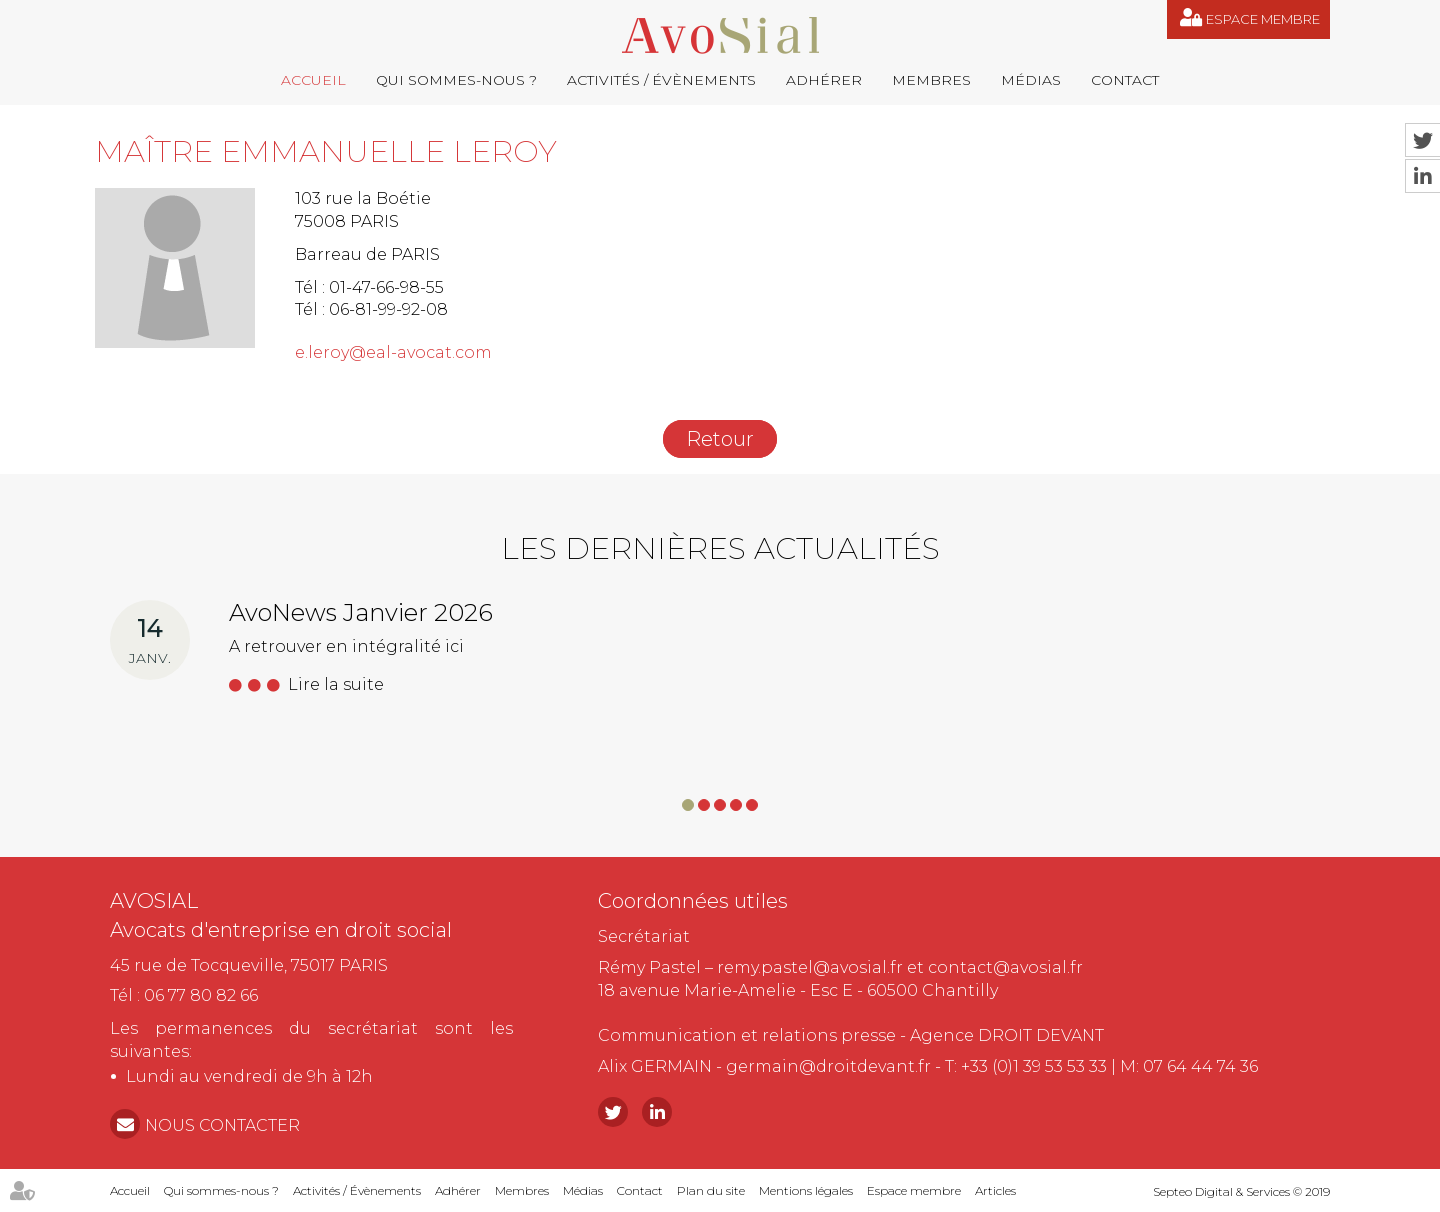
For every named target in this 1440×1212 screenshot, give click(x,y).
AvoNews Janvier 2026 (361, 612)
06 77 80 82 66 (201, 995)
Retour (720, 439)
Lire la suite (336, 684)
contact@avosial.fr (1005, 967)
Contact (1125, 80)
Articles (995, 1190)
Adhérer (824, 80)
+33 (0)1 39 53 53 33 (1034, 1066)
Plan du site (711, 1190)
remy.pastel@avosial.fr (810, 967)
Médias (1031, 80)
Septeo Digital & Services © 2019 (1241, 1191)
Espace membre (1263, 19)
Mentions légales (806, 1190)
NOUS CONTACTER (222, 1125)
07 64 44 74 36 (1200, 1066)
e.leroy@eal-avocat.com (393, 352)
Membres (931, 80)
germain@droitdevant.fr (828, 1066)
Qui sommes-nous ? (456, 80)
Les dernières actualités (720, 548)
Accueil (313, 80)
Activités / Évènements (661, 80)
